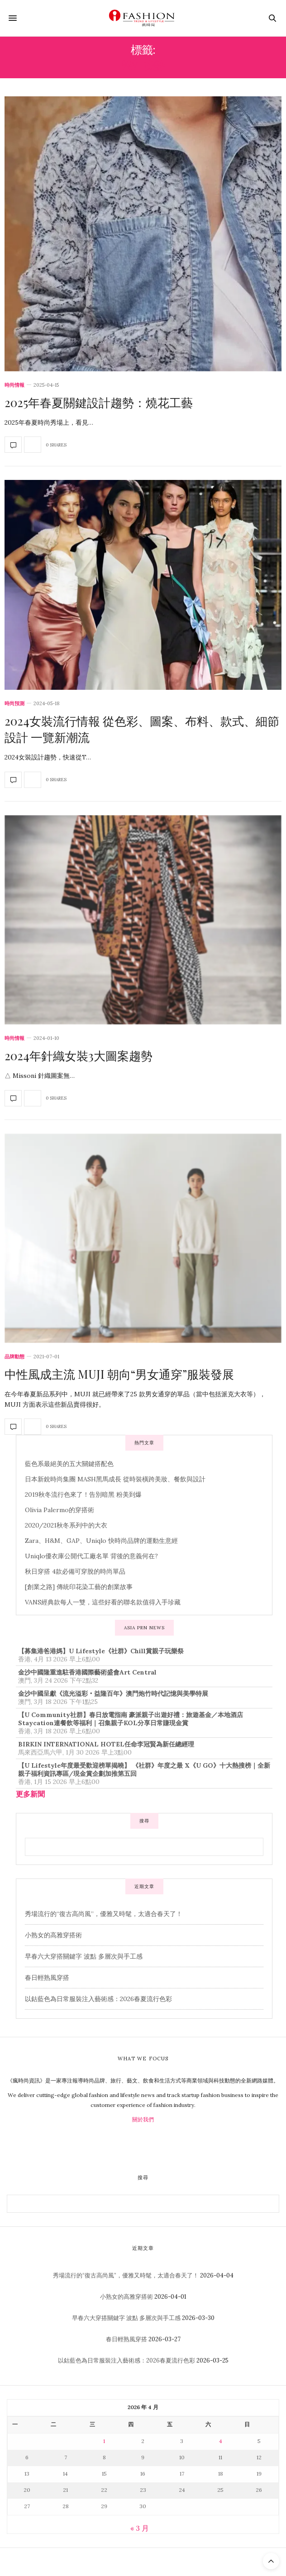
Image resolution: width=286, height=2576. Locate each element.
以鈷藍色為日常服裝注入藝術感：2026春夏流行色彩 (98, 1999)
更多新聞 (30, 1793)
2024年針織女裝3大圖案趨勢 (79, 1055)
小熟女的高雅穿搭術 (53, 1935)
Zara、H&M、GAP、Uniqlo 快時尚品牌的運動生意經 (101, 1541)
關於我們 (143, 2119)
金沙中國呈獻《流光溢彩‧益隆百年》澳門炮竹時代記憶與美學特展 (113, 1693)
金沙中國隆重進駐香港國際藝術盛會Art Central (87, 1672)
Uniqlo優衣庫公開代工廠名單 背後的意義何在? (91, 1556)
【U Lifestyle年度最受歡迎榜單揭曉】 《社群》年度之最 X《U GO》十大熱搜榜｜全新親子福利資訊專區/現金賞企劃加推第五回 (144, 1769)
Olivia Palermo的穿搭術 (59, 1510)
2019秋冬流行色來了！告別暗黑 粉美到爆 (83, 1494)
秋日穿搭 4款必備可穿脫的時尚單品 (75, 1571)
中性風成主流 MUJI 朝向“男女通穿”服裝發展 (119, 1374)
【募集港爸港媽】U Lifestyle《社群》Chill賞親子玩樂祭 (101, 1651)
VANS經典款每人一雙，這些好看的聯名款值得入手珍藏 (103, 1602)
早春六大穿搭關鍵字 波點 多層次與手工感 (84, 1956)
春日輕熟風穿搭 (47, 1978)
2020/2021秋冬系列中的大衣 (66, 1525)
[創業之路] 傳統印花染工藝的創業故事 (79, 1587)
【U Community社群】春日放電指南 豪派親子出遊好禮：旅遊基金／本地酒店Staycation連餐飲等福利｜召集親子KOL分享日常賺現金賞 (130, 1719)
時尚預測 (14, 703)
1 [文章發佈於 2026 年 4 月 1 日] (104, 2441)
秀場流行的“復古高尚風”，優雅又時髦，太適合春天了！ (103, 1914)
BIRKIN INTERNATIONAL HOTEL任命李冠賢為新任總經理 (106, 1744)
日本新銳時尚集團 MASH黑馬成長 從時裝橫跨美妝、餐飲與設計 (115, 1479)
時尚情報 (14, 385)
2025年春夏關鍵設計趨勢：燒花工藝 (99, 402)
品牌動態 (14, 1356)
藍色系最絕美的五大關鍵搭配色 (69, 1464)
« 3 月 (139, 2528)
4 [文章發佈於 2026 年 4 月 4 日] (220, 2441)
